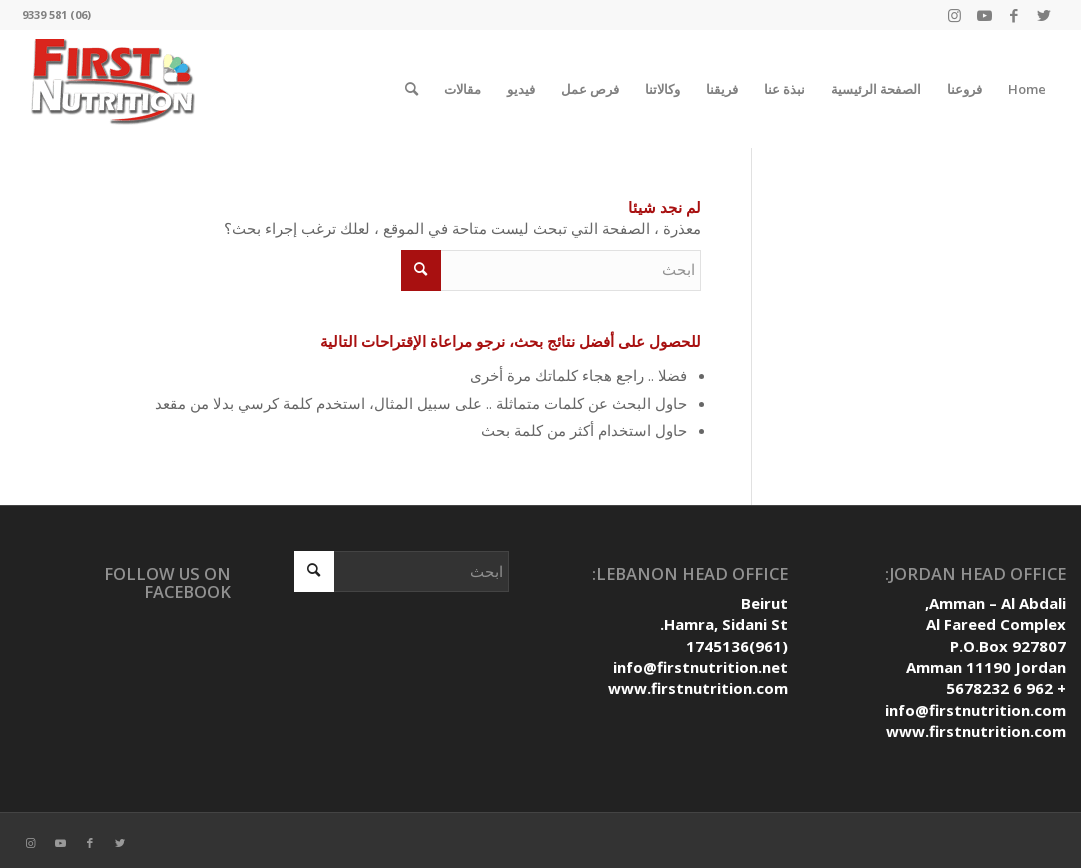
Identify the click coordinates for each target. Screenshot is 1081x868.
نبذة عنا (784, 89)
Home (1027, 89)
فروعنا (964, 89)
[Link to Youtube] (984, 15)
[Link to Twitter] (1044, 15)
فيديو (521, 89)
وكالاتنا (662, 89)
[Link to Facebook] (1014, 15)
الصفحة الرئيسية (876, 89)
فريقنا (722, 89)
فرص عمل (590, 89)
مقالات (462, 89)
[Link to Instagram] (954, 15)
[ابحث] (411, 89)
